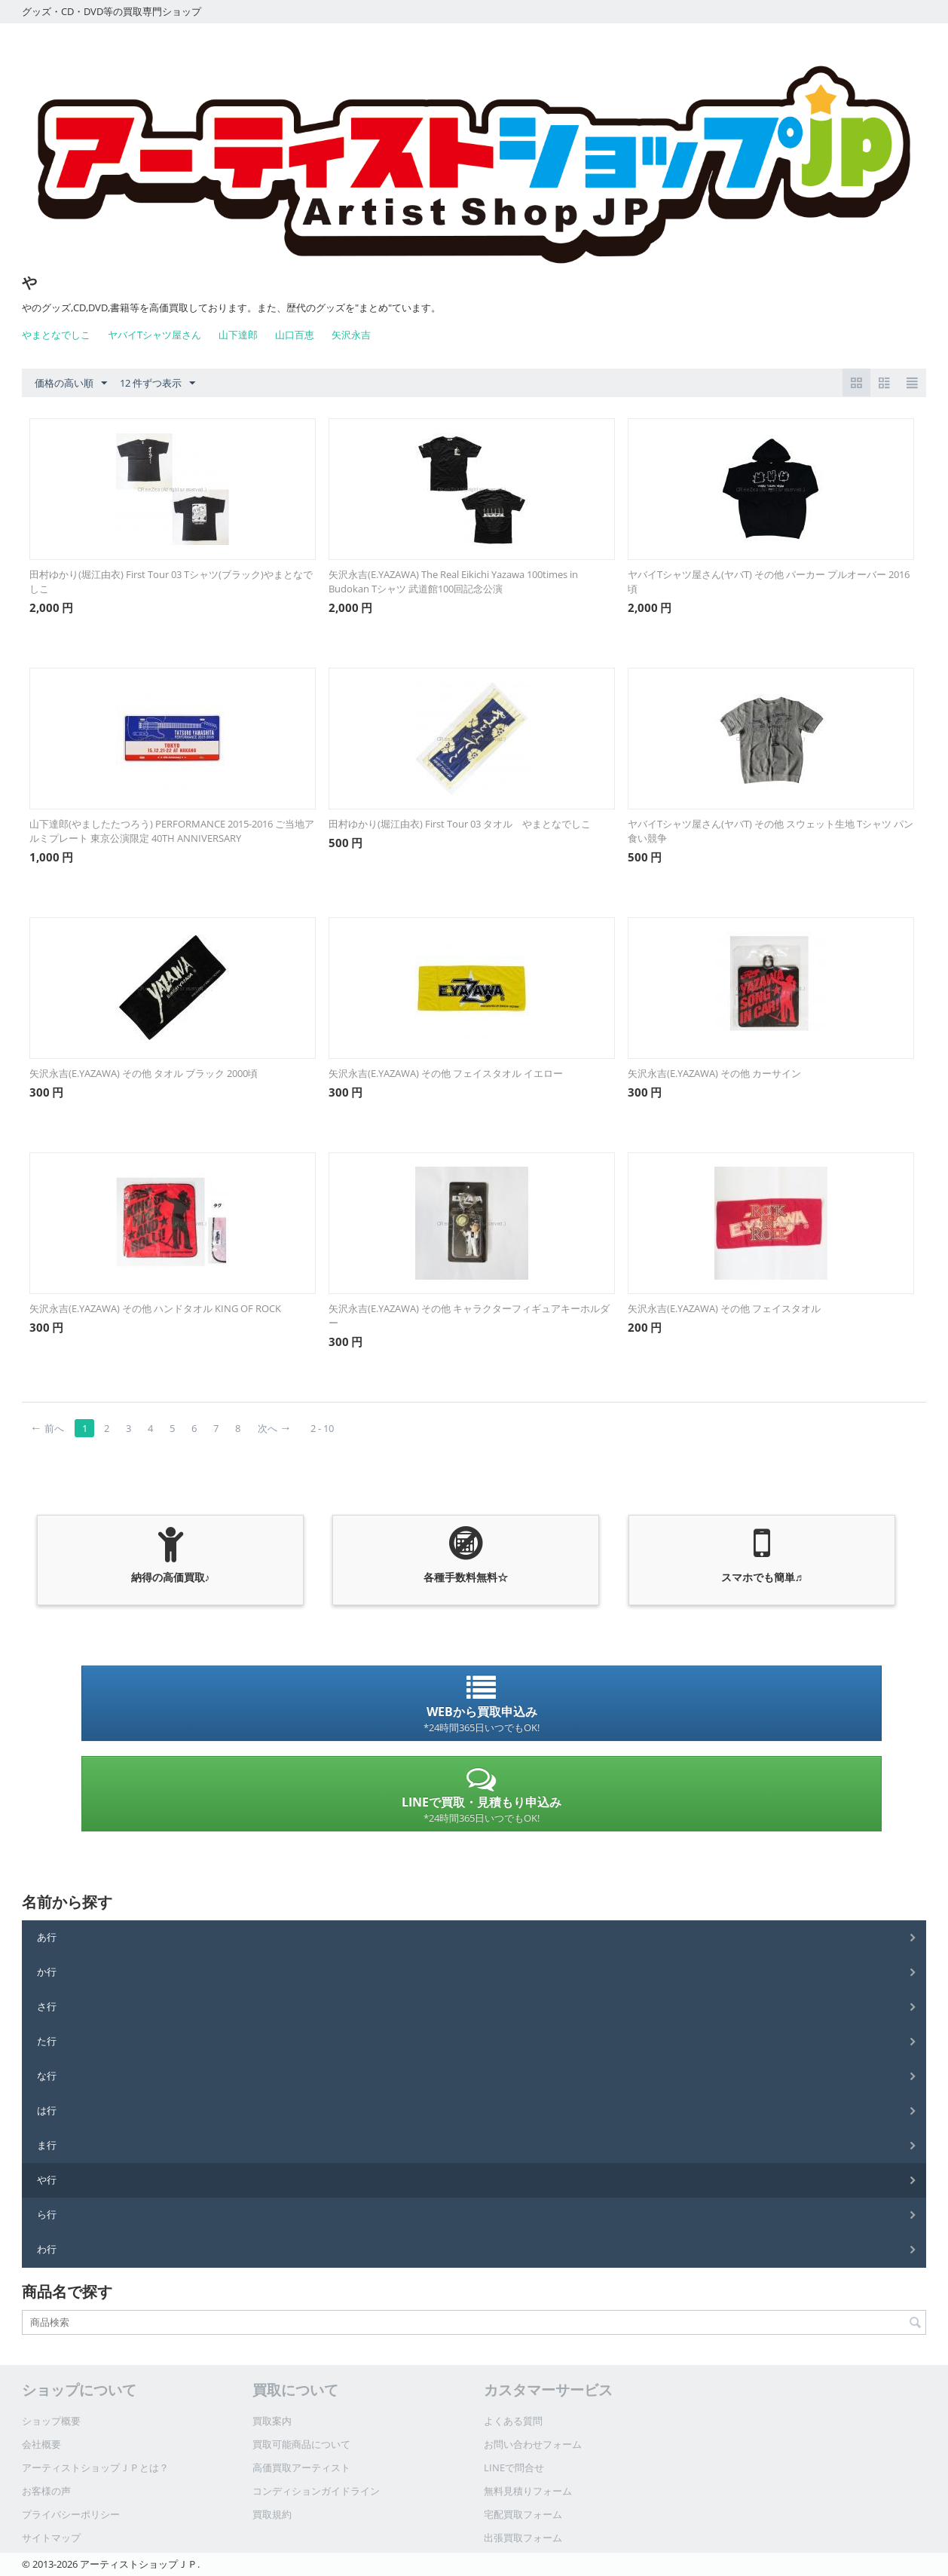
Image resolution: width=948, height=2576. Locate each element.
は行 (47, 2110)
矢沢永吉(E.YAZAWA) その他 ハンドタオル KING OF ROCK (155, 1308)
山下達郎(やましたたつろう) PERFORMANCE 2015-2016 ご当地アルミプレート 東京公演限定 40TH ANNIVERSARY (171, 831)
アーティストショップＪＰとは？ (95, 2467)
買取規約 (272, 2514)
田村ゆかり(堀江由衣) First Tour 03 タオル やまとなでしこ (460, 824)
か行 (47, 1971)
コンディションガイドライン (316, 2491)
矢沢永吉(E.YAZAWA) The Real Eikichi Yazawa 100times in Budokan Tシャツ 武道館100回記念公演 (453, 581)
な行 (47, 2075)
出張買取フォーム (523, 2537)
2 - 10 (322, 1428)
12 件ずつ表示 (157, 383)
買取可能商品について (301, 2444)
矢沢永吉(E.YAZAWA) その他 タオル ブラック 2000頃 (143, 1073)
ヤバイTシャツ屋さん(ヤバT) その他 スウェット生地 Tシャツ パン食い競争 (770, 831)
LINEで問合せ (514, 2467)
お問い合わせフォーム (533, 2444)
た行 (47, 2041)
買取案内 (272, 2421)
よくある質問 (513, 2421)
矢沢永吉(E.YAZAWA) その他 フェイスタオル (724, 1308)
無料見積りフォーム (528, 2491)
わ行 (47, 2249)
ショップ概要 (51, 2421)
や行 (47, 2179)
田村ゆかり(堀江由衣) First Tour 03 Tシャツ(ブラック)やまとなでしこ (171, 581)
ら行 (47, 2214)
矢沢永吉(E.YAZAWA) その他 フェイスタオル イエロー (446, 1073)
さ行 (47, 2006)
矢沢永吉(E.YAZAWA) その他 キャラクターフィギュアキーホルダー (469, 1315)
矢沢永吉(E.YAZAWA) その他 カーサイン (714, 1073)
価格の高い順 (71, 383)
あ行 (47, 1937)
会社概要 (41, 2444)
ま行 (47, 2145)
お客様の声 (46, 2491)
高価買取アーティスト (301, 2467)
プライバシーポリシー (71, 2514)
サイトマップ (51, 2537)
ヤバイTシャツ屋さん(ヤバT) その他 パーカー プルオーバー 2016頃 (769, 581)
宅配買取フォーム (523, 2514)
